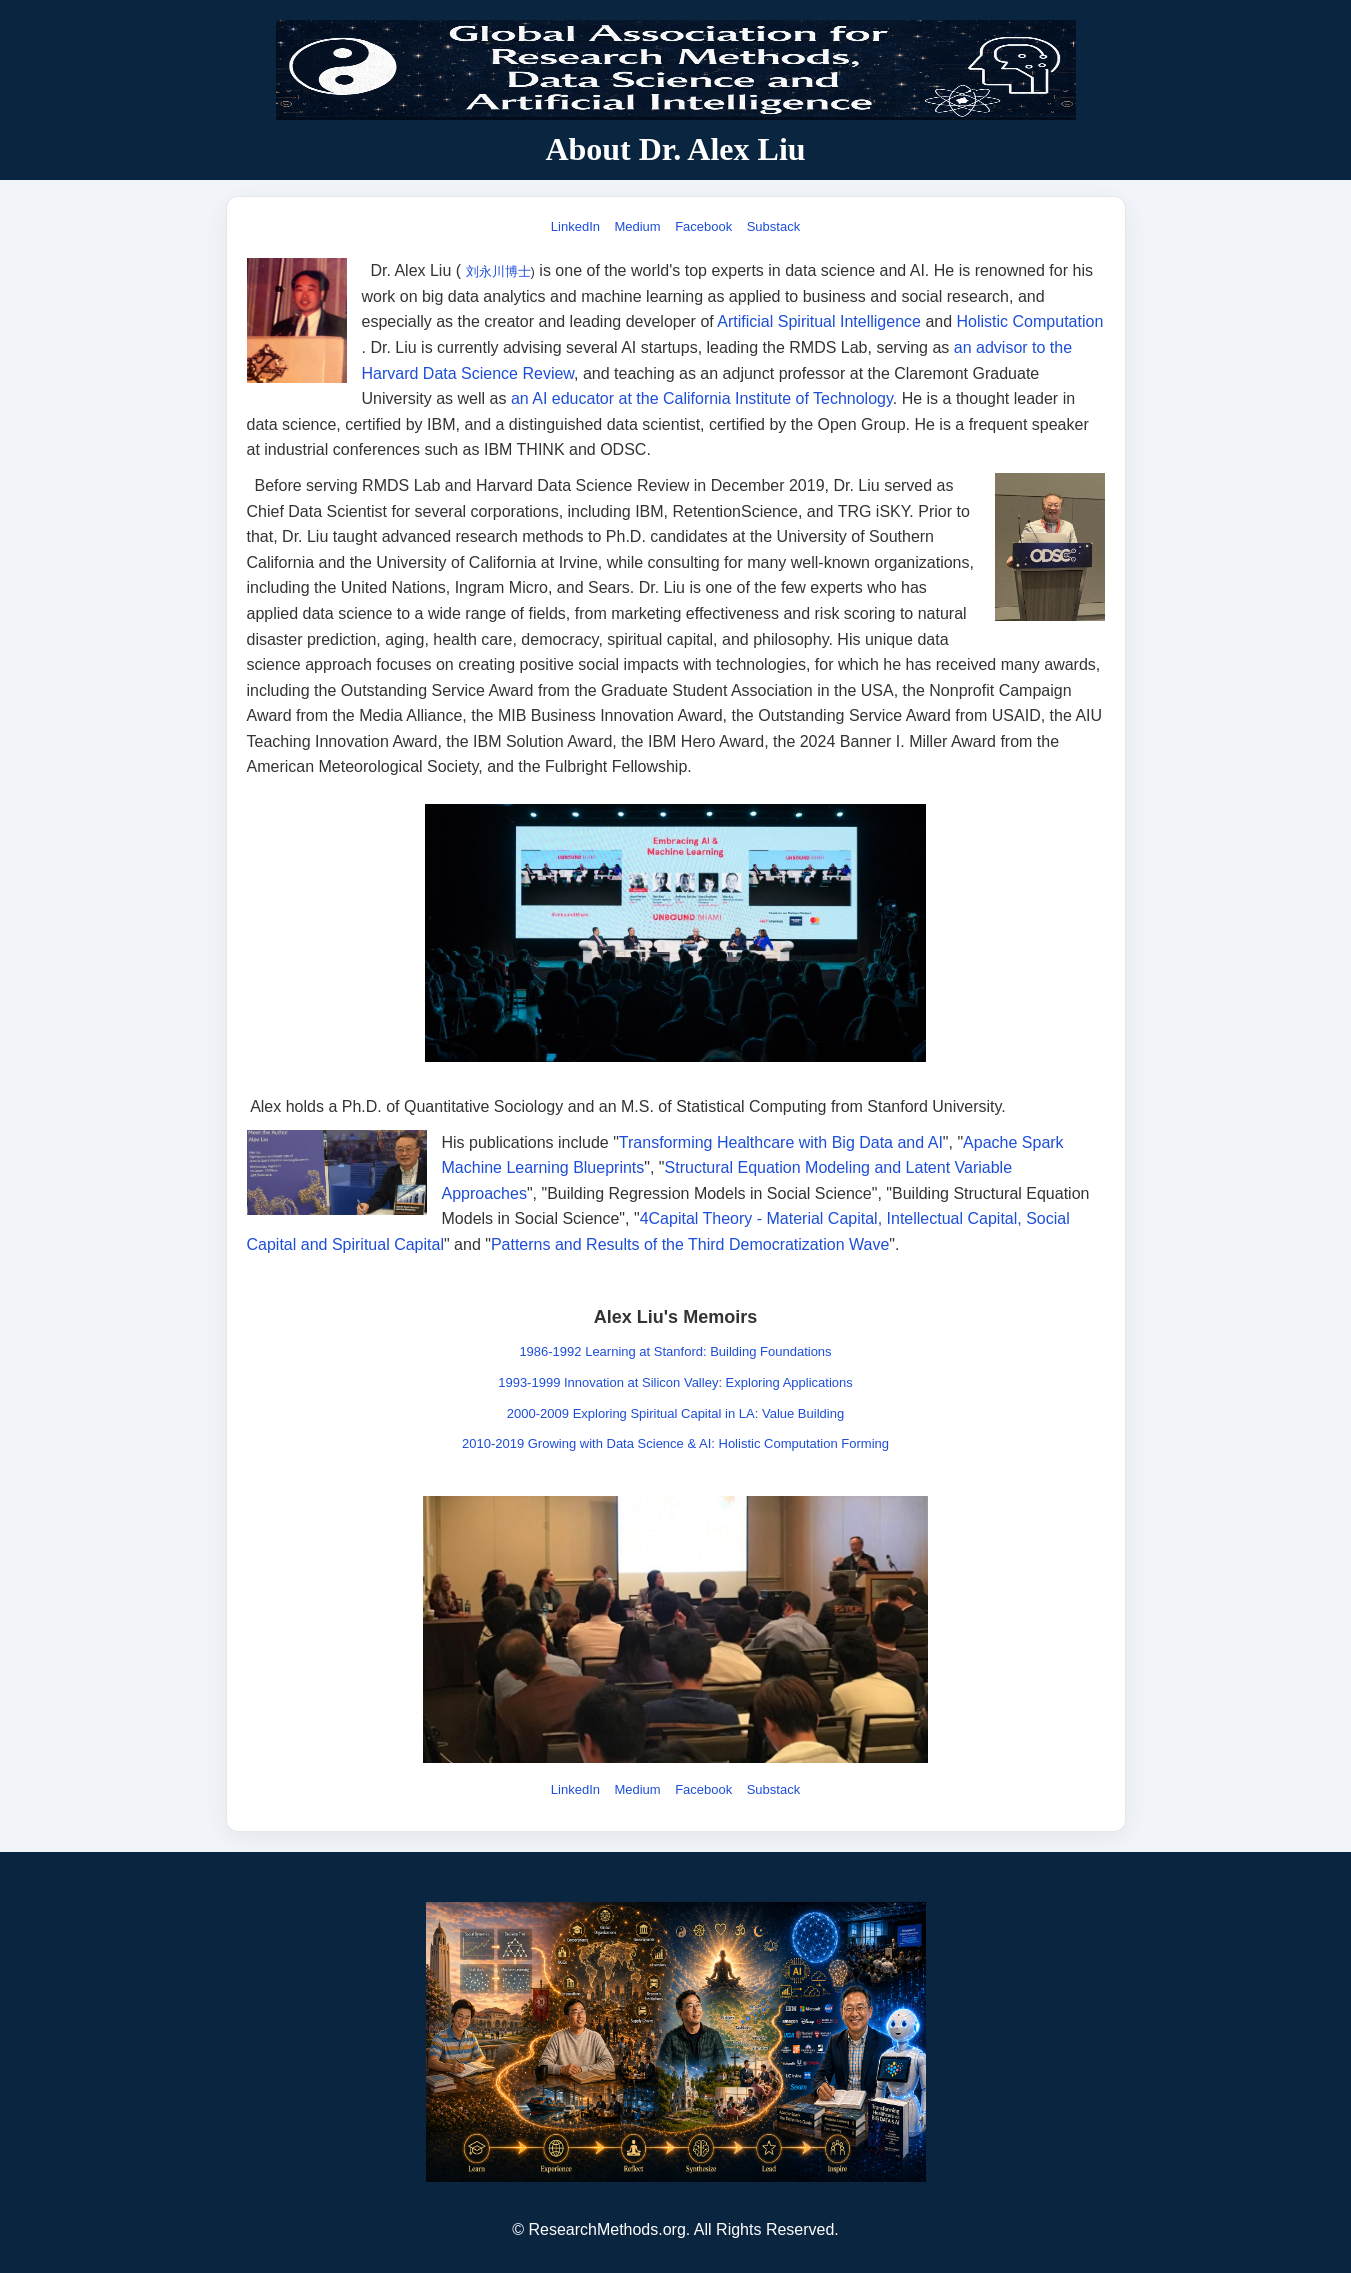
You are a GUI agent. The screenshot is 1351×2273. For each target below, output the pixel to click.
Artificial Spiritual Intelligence (819, 321)
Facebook (703, 226)
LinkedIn (575, 226)
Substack (773, 226)
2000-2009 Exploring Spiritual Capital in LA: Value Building (675, 1413)
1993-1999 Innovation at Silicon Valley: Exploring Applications (675, 1382)
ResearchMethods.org (606, 2229)
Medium (637, 226)
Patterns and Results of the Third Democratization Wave (690, 1244)
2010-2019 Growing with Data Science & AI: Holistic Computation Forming (675, 1443)
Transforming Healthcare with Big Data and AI (781, 1142)
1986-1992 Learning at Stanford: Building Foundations (675, 1351)
